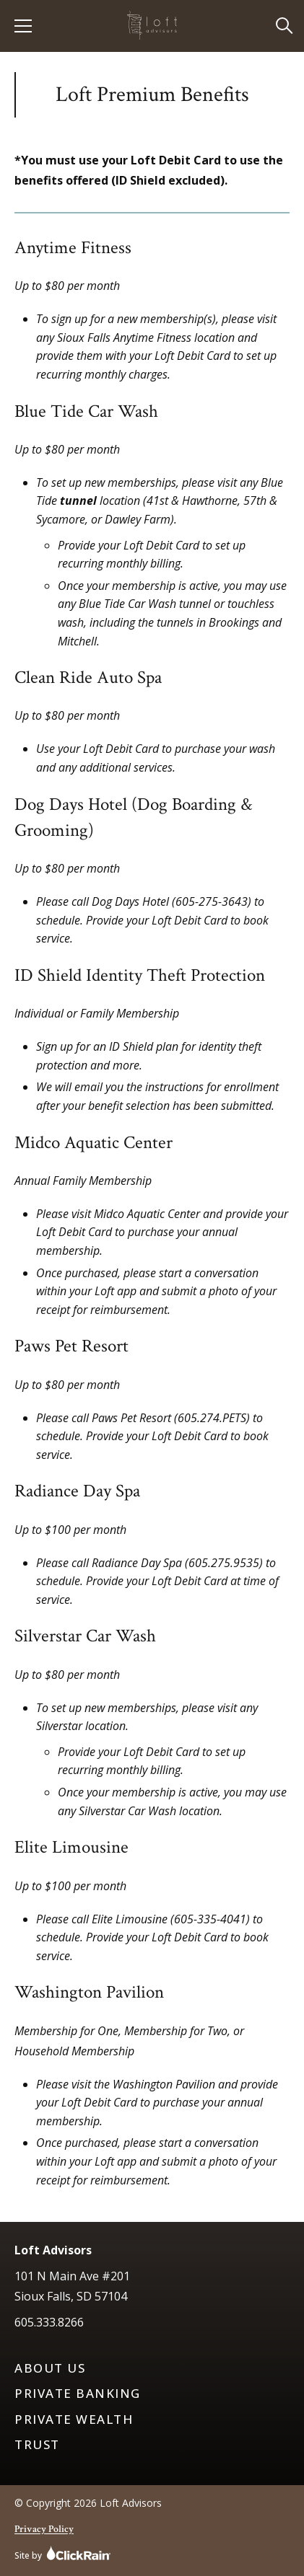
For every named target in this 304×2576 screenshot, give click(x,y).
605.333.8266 (49, 2322)
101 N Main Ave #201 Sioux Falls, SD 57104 (72, 2286)
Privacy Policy (44, 2529)
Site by (62, 2552)
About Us (49, 2368)
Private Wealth (73, 2419)
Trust (37, 2445)
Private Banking (77, 2393)
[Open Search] (285, 26)
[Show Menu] (23, 26)
